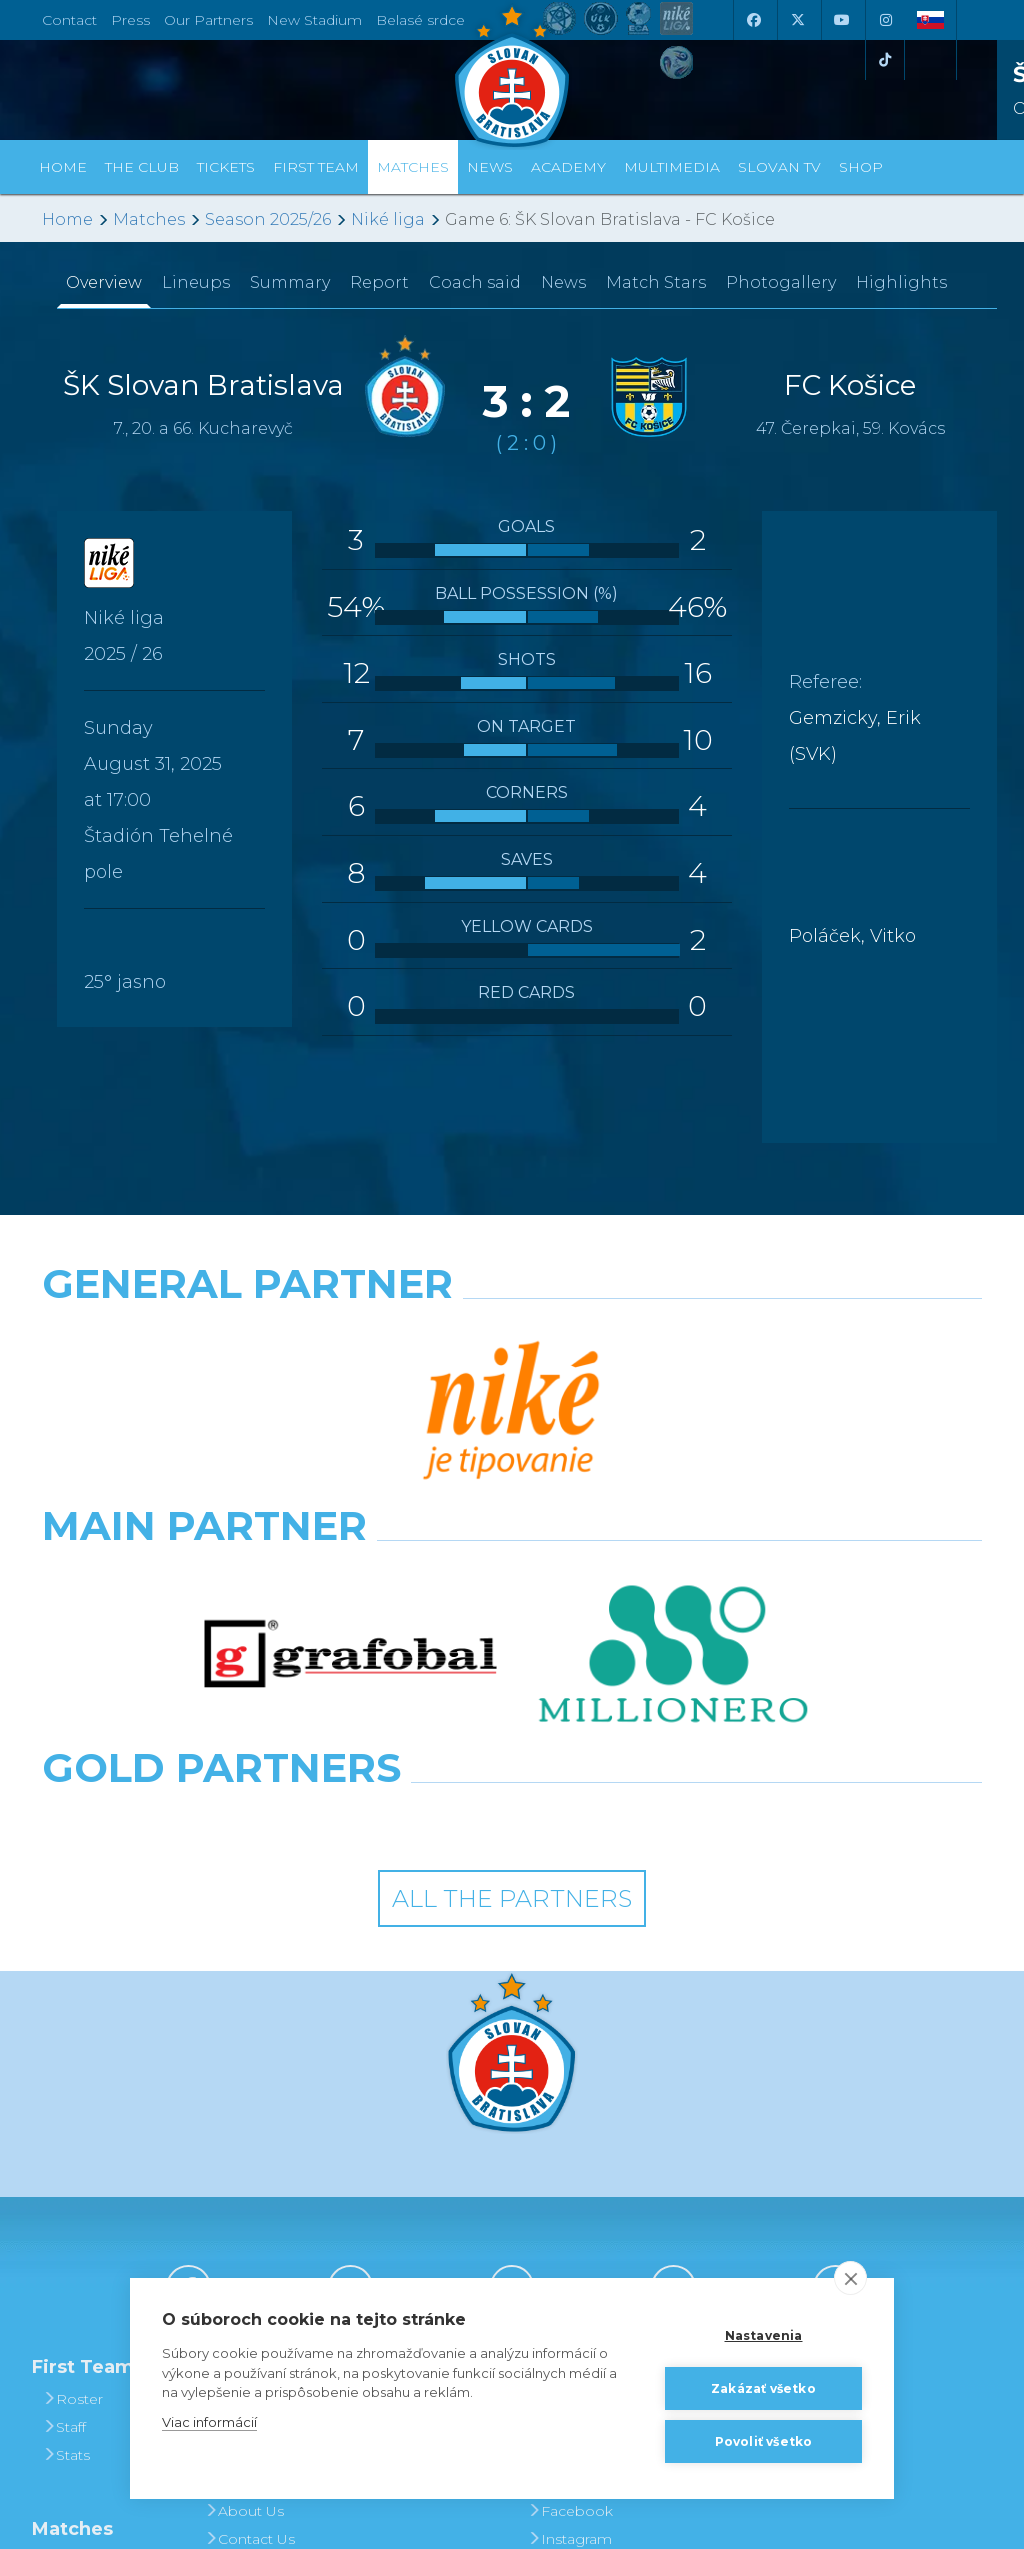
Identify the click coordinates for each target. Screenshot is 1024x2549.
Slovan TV (779, 167)
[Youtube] (841, 20)
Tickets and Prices (410, 2105)
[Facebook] (753, 20)
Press (130, 20)
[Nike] (511, 1335)
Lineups (196, 282)
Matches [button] (413, 167)
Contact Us (249, 2231)
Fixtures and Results (91, 2267)
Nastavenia (764, 2335)
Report (379, 282)
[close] (850, 2278)
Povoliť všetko (764, 2441)
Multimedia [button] (672, 167)
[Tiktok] (885, 60)
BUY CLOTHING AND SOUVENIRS (752, 2105)
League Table (96, 2309)
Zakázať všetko (763, 2388)
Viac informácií (209, 2422)
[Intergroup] (391, 1511)
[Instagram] (885, 20)
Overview (104, 282)
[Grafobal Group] (633, 1511)
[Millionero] (673, 1423)
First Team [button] (316, 167)
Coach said (475, 282)
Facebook (570, 2203)
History (235, 2091)
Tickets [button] (226, 167)
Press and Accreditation (250, 2273)
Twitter (557, 2259)
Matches (149, 219)
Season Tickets (423, 2147)
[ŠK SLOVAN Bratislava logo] (512, 75)
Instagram (569, 2231)
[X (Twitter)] (797, 20)
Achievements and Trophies (261, 2133)
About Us (244, 2203)
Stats (66, 2147)
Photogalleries (585, 2119)
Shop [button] (861, 167)
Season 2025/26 (268, 219)
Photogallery (781, 282)
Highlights (901, 282)
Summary (290, 282)
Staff (64, 2119)
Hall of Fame (255, 2175)
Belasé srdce (420, 20)
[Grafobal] (350, 1423)
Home (67, 219)
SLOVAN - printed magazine (588, 2161)
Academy (568, 167)
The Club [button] (142, 167)
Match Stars (656, 282)
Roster (72, 2091)
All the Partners (512, 1590)
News (490, 167)
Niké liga (388, 219)
